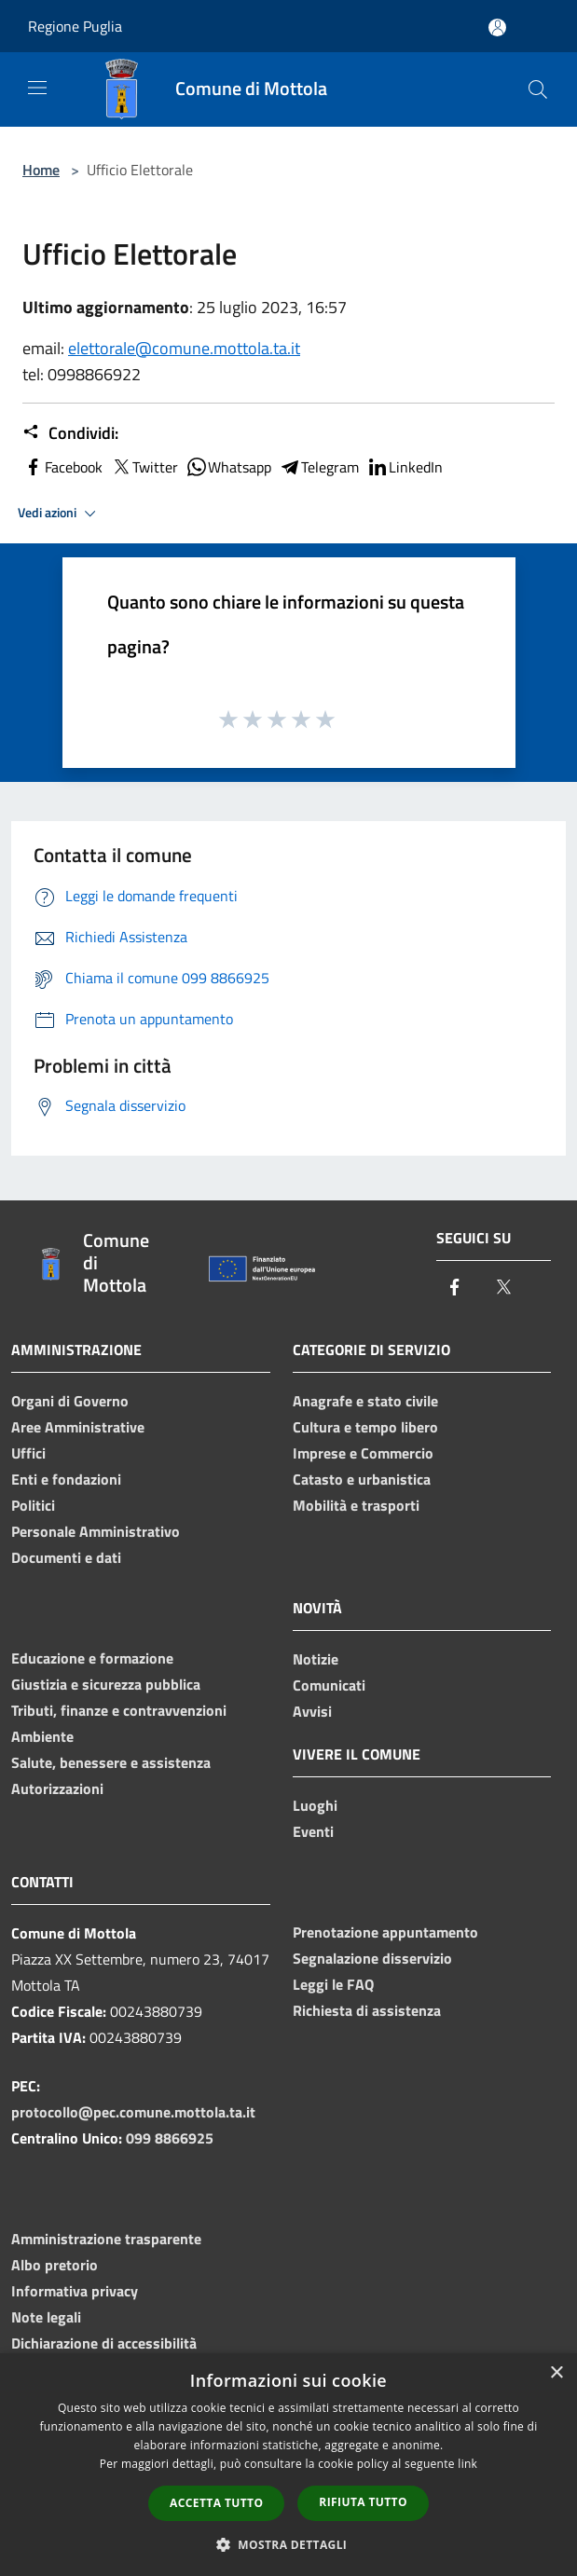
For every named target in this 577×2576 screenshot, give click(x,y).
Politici (33, 1505)
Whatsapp (228, 467)
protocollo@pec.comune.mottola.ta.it (133, 2112)
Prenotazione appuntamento (385, 1932)
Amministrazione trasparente (106, 2238)
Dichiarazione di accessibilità (104, 2343)
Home (41, 169)
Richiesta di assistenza (367, 2010)
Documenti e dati (66, 1557)
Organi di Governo (70, 1401)
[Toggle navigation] (37, 87)
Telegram (319, 467)
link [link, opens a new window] (467, 2464)
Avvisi (312, 1711)
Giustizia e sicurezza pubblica (105, 1684)
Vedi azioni (60, 513)
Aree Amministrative (77, 1427)
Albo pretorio (54, 2265)
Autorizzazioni (57, 1788)
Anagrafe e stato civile (365, 1401)
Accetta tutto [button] (216, 2503)
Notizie (315, 1659)
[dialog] (288, 2464)
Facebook (62, 467)
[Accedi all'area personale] (497, 27)
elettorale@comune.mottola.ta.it (184, 348)
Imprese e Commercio (363, 1453)
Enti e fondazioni (66, 1479)
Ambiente (42, 1736)
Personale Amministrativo (95, 1531)
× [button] (556, 2373)
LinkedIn (404, 467)
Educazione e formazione (92, 1658)
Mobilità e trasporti (356, 1505)
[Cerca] (538, 89)
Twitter (144, 467)
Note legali (46, 2317)
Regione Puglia (75, 26)
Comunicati (329, 1685)
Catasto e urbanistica (362, 1479)
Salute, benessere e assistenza (111, 1762)
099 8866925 (169, 2138)
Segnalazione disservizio (372, 1958)
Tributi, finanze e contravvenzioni (119, 1710)
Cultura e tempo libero (365, 1427)
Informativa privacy (74, 2291)
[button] (289, 2544)
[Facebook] (455, 1288)
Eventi (313, 1831)
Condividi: (70, 433)
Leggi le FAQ (333, 1984)
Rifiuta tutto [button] (363, 2502)
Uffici (28, 1453)
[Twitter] (503, 1288)
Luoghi (315, 1805)
